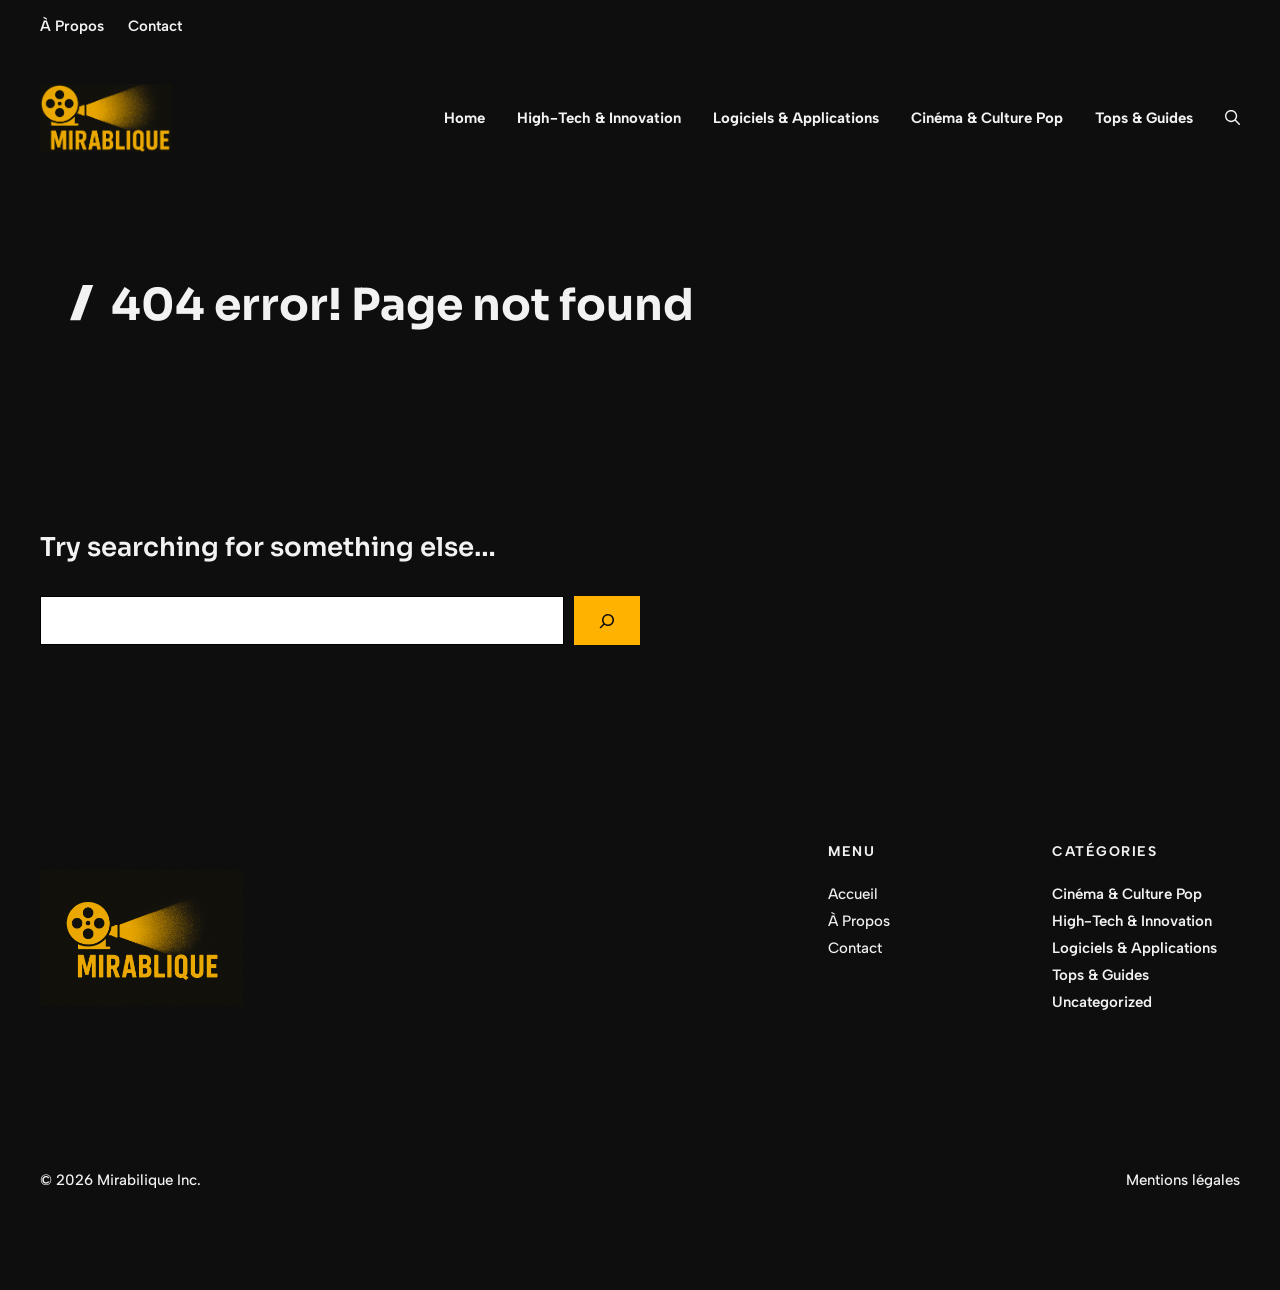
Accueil (853, 894)
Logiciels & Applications (796, 118)
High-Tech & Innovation (599, 118)
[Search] (607, 620)
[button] (1224, 118)
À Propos (72, 26)
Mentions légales (1183, 1180)
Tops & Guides (1144, 118)
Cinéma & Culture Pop (987, 118)
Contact (155, 26)
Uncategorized (1102, 1002)
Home (464, 118)
